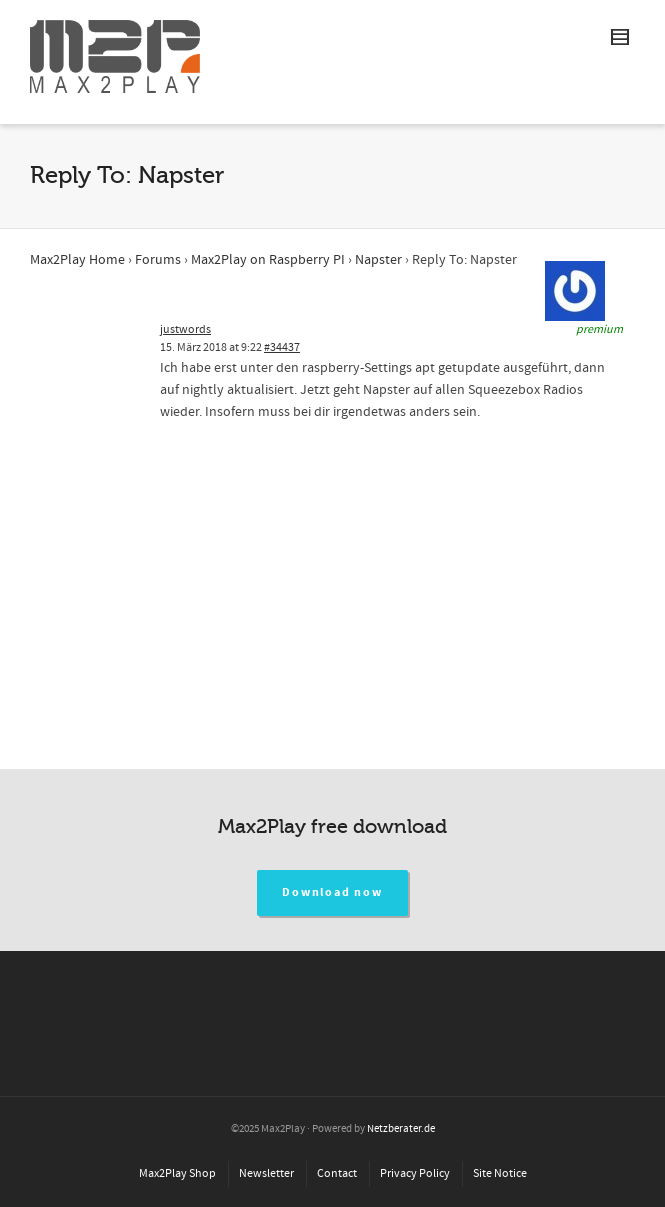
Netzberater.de (401, 1129)
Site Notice (500, 1173)
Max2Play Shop (177, 1173)
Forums (158, 260)
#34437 (282, 347)
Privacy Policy (415, 1173)
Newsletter (266, 1173)
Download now (332, 892)
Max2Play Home (77, 260)
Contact (337, 1173)
